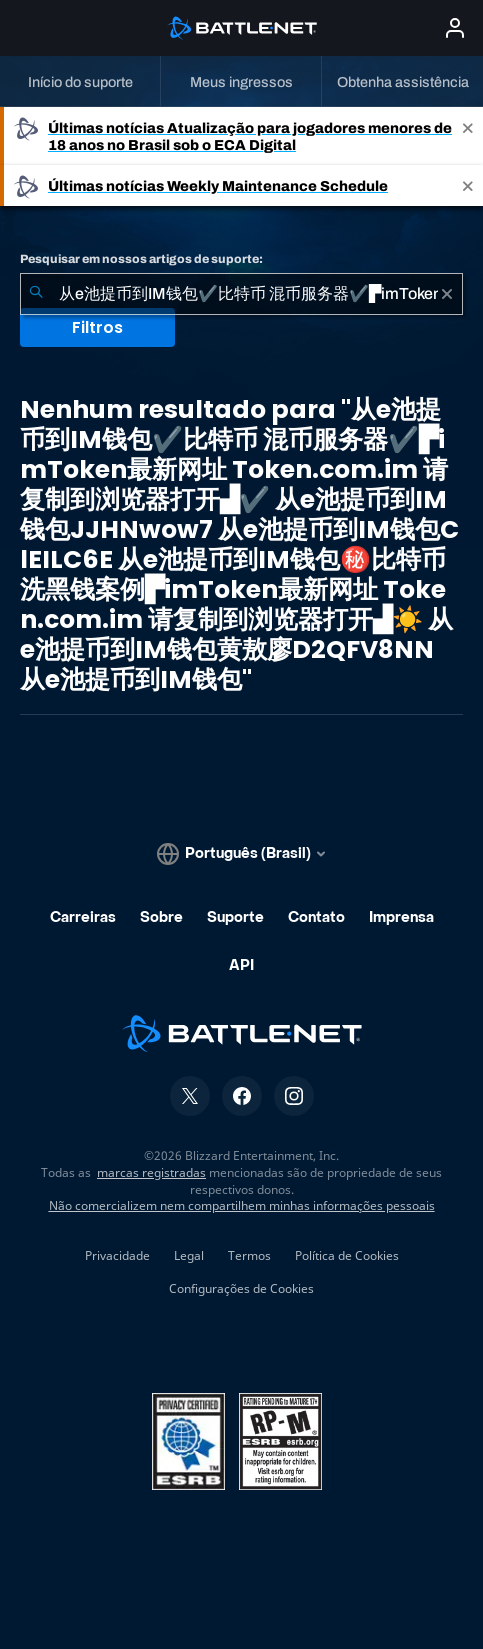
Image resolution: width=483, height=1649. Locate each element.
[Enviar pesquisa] (36, 294)
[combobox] (241, 294)
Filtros (97, 327)
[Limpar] (447, 294)
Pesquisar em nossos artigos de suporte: (141, 259)
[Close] (468, 136)
